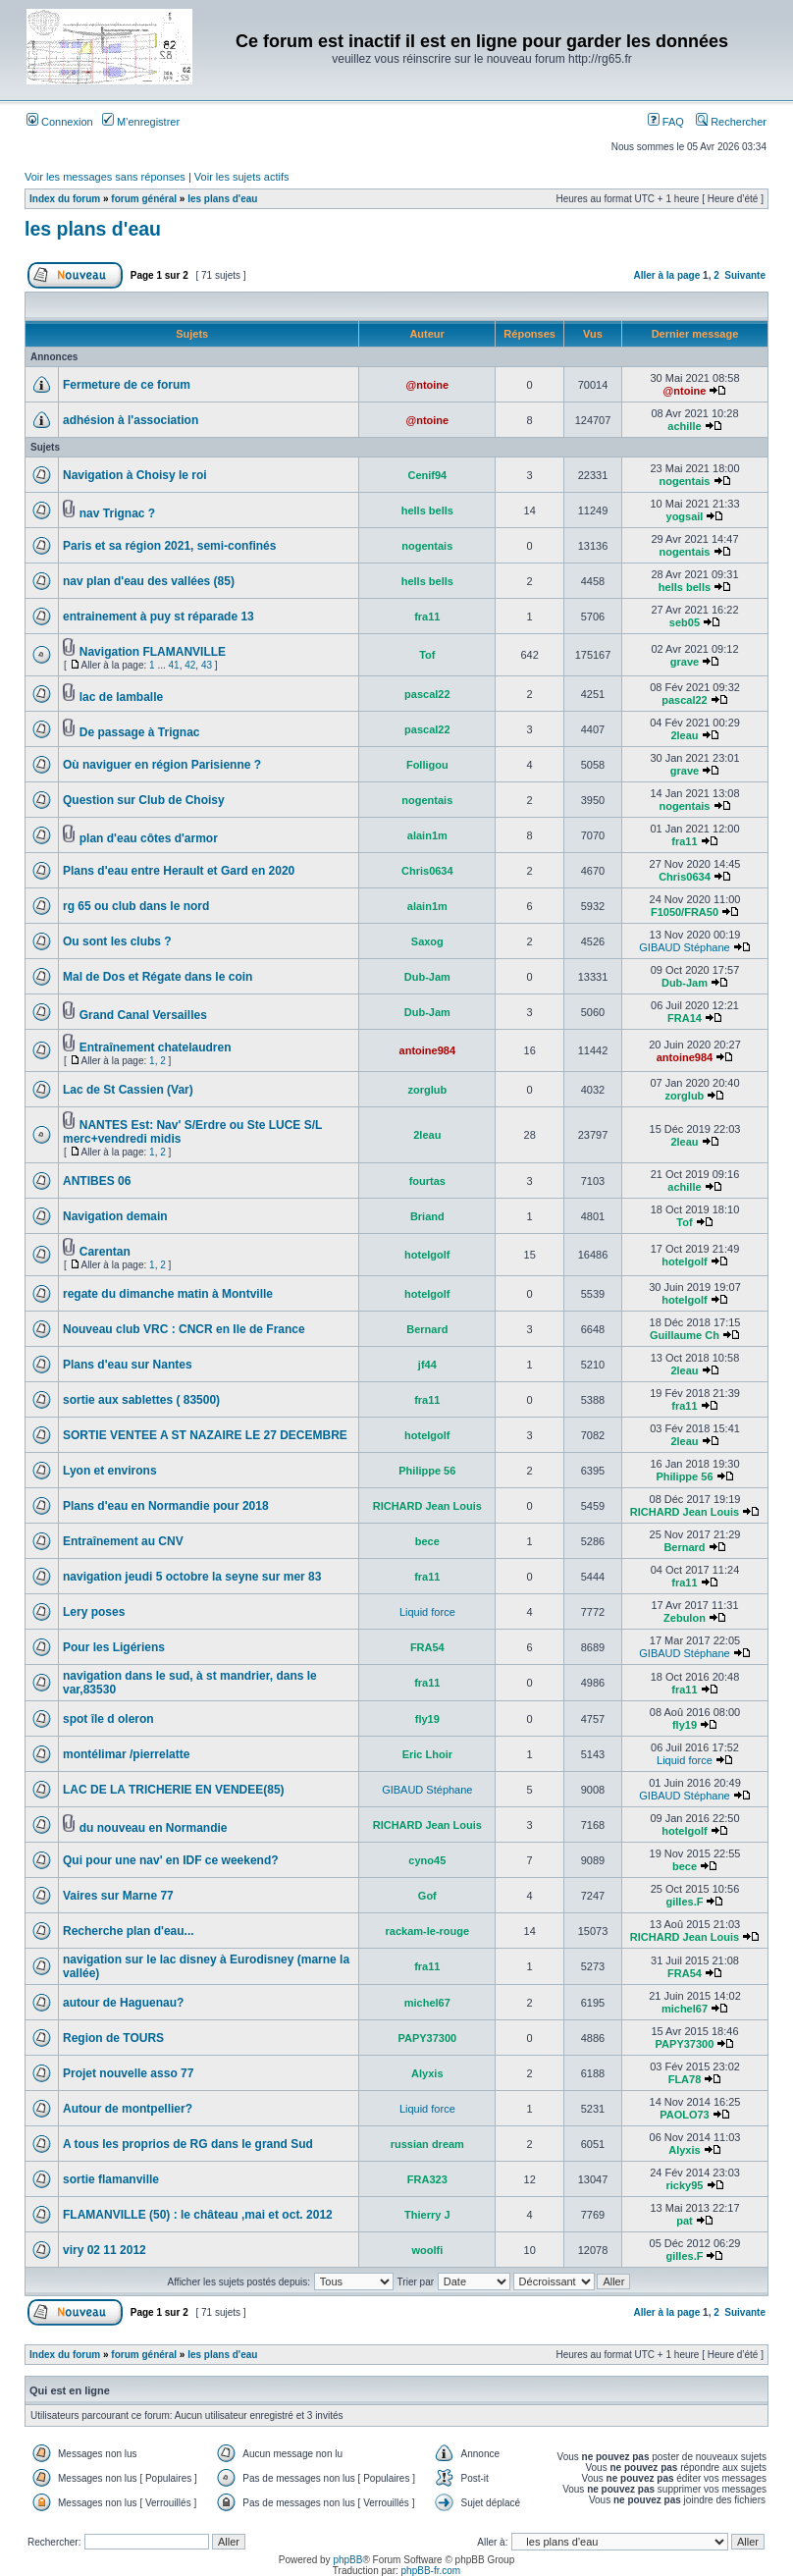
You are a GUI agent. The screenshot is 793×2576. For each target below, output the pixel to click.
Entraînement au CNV (123, 1541)
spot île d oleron (108, 1719)
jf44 (427, 1364)
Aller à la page (666, 275)
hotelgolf (426, 1255)
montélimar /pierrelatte (126, 1754)
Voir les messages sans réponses (105, 177)
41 (174, 665)
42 (190, 665)
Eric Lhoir (427, 1754)
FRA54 (427, 1647)
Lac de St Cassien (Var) (128, 1090)
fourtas (427, 1181)
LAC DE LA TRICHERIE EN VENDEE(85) (174, 1790)
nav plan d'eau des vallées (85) (149, 581)
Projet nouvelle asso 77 (128, 2073)
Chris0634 (427, 871)
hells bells (427, 510)
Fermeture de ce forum (126, 385)
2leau (684, 735)
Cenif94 (427, 475)
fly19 (427, 1719)
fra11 (427, 616)
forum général (144, 198)
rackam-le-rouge (428, 1931)
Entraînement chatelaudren (155, 1047)
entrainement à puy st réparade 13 (158, 616)
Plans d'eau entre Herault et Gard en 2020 (178, 871)
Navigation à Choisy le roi (135, 475)
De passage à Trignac (139, 732)
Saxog (427, 941)
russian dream (427, 2144)
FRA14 (684, 1018)
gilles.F (685, 1901)
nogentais (684, 481)
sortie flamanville (111, 2179)
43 (206, 665)
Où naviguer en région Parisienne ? (162, 765)
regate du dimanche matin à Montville (168, 1294)
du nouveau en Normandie (153, 1828)
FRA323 (427, 2179)
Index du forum (64, 198)
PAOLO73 (685, 2114)
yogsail (685, 516)
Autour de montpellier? (127, 2109)
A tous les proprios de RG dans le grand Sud (188, 2144)
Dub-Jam (427, 977)
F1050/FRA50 (684, 912)
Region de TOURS (113, 2038)
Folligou (427, 765)
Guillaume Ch (684, 1335)
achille (684, 426)
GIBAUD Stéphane (684, 947)
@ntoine (427, 385)
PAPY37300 (426, 2038)
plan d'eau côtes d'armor (148, 838)
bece (427, 1541)
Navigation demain (115, 1216)
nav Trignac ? (117, 513)
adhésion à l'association (130, 420)
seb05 (684, 622)
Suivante (745, 275)
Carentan (105, 1252)
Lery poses (94, 1612)
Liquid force (427, 1612)
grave (684, 662)
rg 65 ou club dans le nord (136, 906)
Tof (427, 655)
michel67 (427, 2003)
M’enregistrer (141, 122)
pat (684, 2221)
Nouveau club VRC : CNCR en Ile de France (184, 1329)
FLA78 (685, 2079)
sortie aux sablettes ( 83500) (141, 1400)
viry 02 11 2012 (104, 2250)
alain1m (427, 835)
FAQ (666, 122)
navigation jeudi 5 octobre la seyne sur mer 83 (192, 1576)
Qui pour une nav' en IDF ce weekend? (171, 1860)
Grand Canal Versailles (143, 1015)
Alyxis (427, 2073)
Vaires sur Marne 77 (118, 1896)
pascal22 (426, 694)
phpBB (347, 2559)
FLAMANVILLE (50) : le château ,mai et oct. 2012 (198, 2215)
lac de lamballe (121, 697)
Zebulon (684, 1618)
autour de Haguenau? (123, 2003)
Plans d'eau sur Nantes (127, 1364)
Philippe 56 (426, 1470)
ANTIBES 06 (97, 1181)
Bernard (427, 1329)
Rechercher (731, 122)
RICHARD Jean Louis (427, 1506)
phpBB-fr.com (431, 2570)
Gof (427, 1896)
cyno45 (427, 1860)
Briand (427, 1216)
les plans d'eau (222, 198)
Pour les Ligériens (114, 1647)
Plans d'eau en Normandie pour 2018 (166, 1506)
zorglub (427, 1090)
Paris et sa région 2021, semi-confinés (169, 546)
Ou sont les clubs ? (117, 941)
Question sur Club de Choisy (144, 800)
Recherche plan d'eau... (128, 1931)
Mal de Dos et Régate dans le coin (157, 977)
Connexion (59, 122)
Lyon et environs (110, 1470)
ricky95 (685, 2185)
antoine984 (427, 1050)
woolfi (427, 2250)
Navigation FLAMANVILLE (152, 652)
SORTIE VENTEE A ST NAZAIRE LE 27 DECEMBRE (205, 1435)
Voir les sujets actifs (242, 177)
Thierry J (426, 2215)
